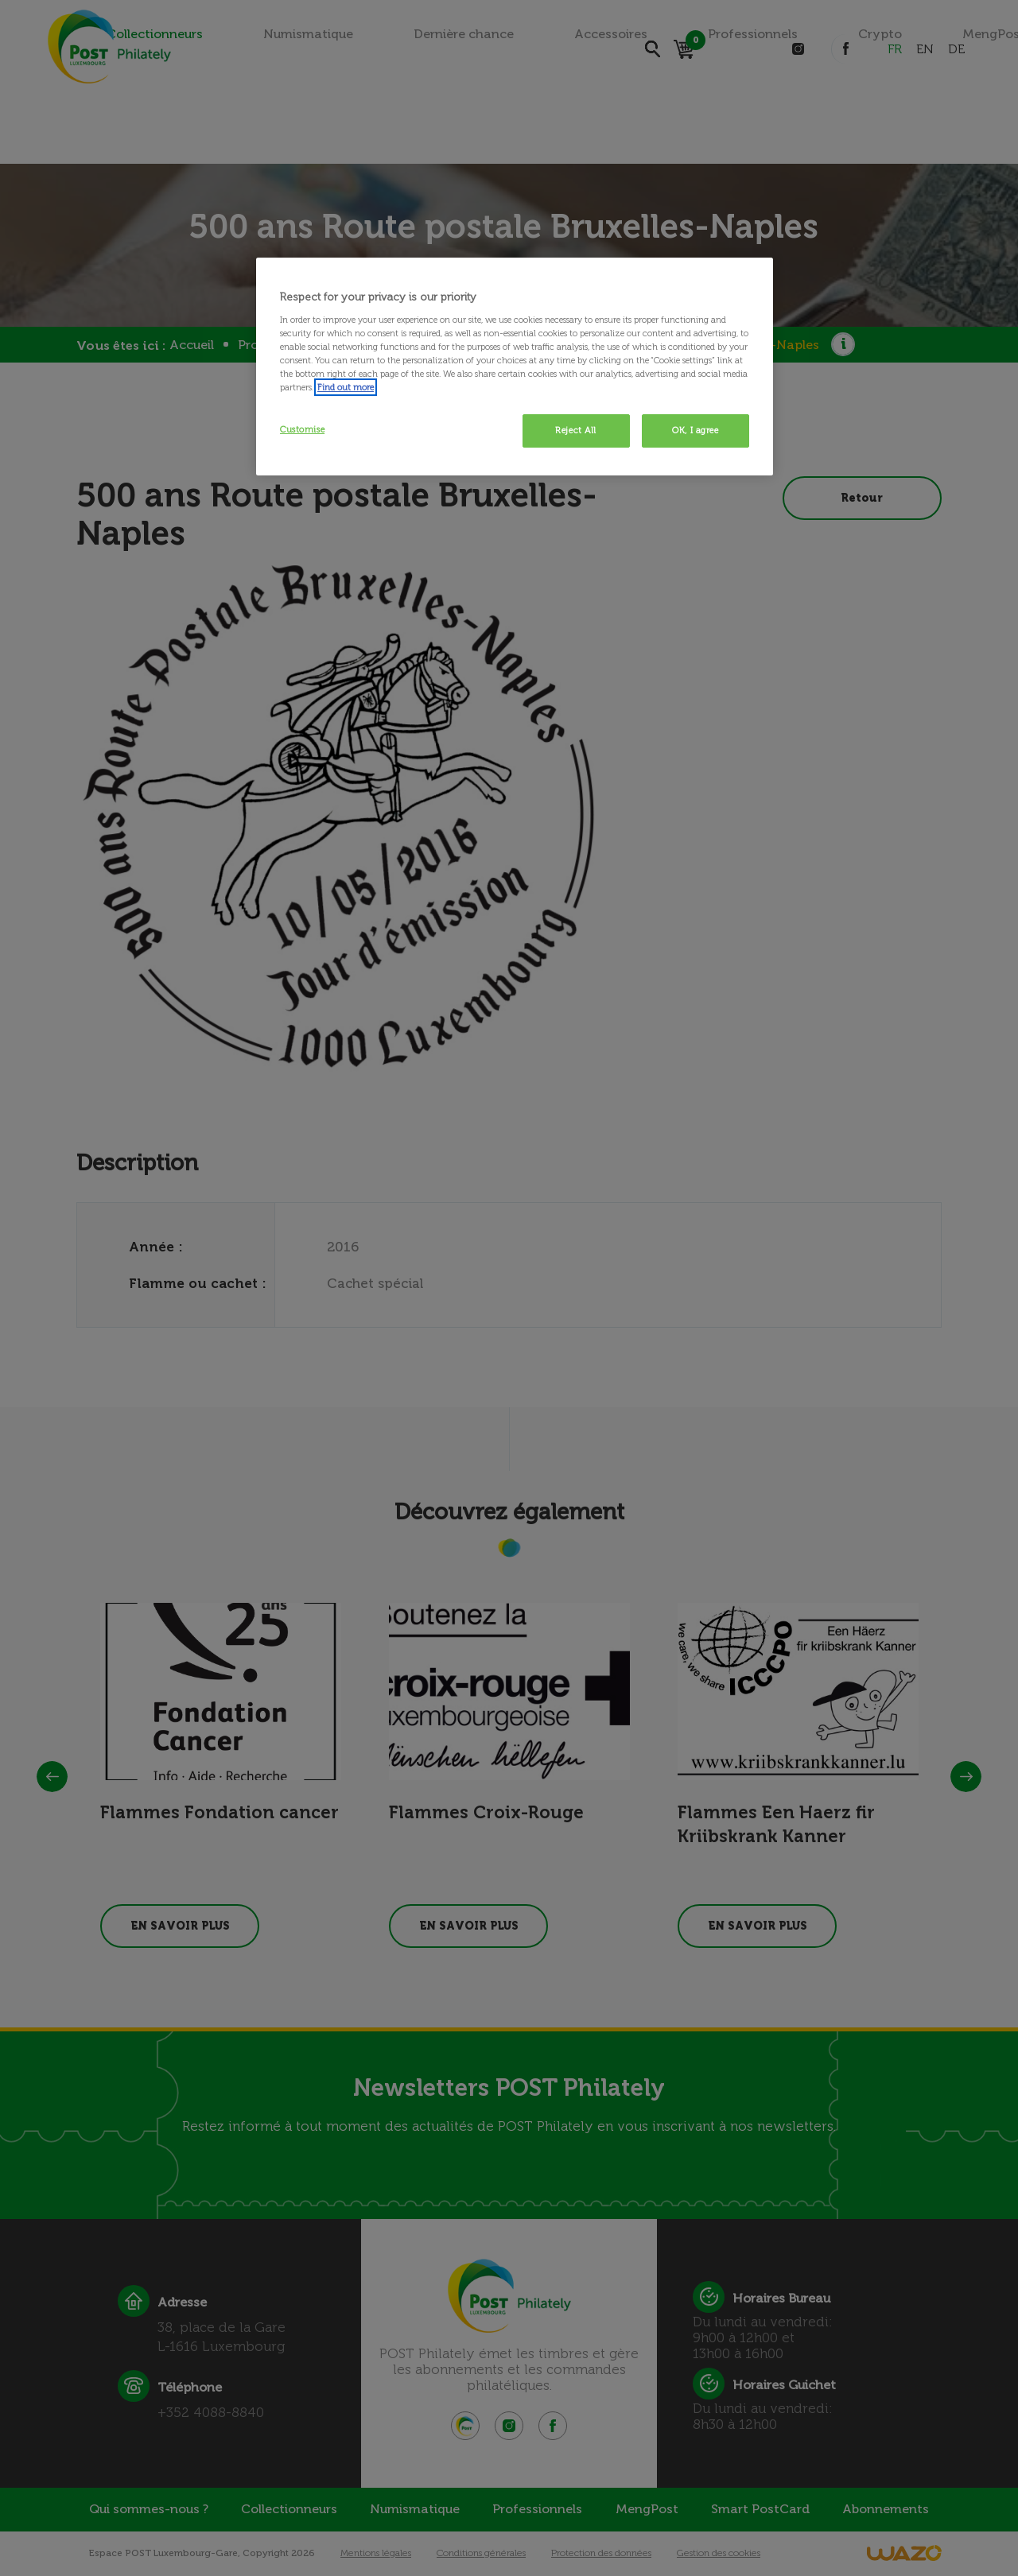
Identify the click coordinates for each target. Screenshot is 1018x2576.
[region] (514, 366)
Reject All (575, 430)
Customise (302, 429)
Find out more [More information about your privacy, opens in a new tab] (345, 387)
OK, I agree (695, 430)
